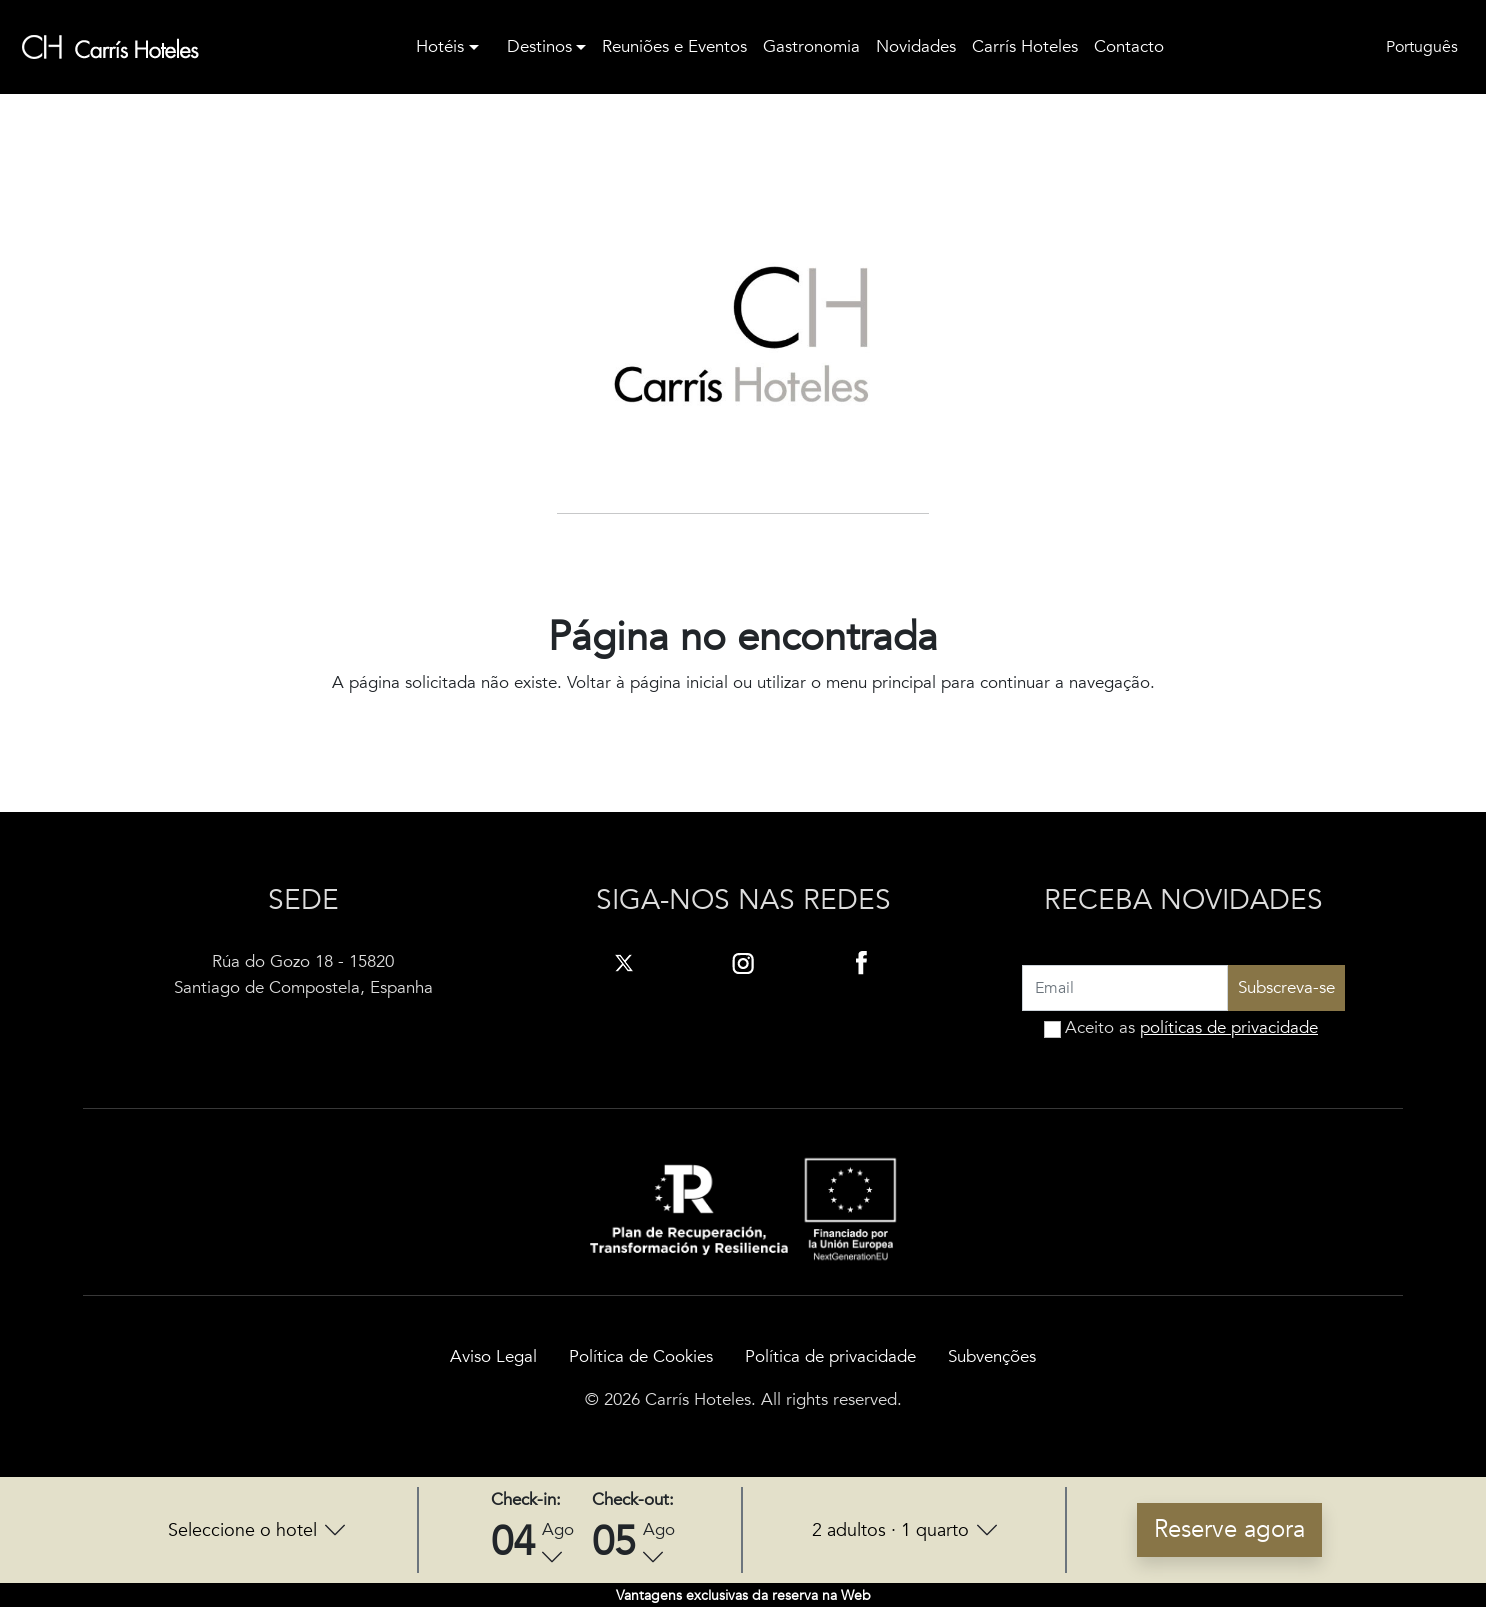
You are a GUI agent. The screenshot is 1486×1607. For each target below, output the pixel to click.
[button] (256, 1530)
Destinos (539, 46)
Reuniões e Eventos (674, 46)
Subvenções (992, 1356)
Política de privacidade (830, 1356)
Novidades (916, 46)
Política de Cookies (641, 1356)
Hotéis (440, 46)
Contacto (1129, 46)
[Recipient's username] (1125, 988)
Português (1422, 47)
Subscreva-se (1286, 987)
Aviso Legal (493, 1356)
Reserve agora (1229, 1529)
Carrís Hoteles (1025, 46)
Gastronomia (811, 46)
